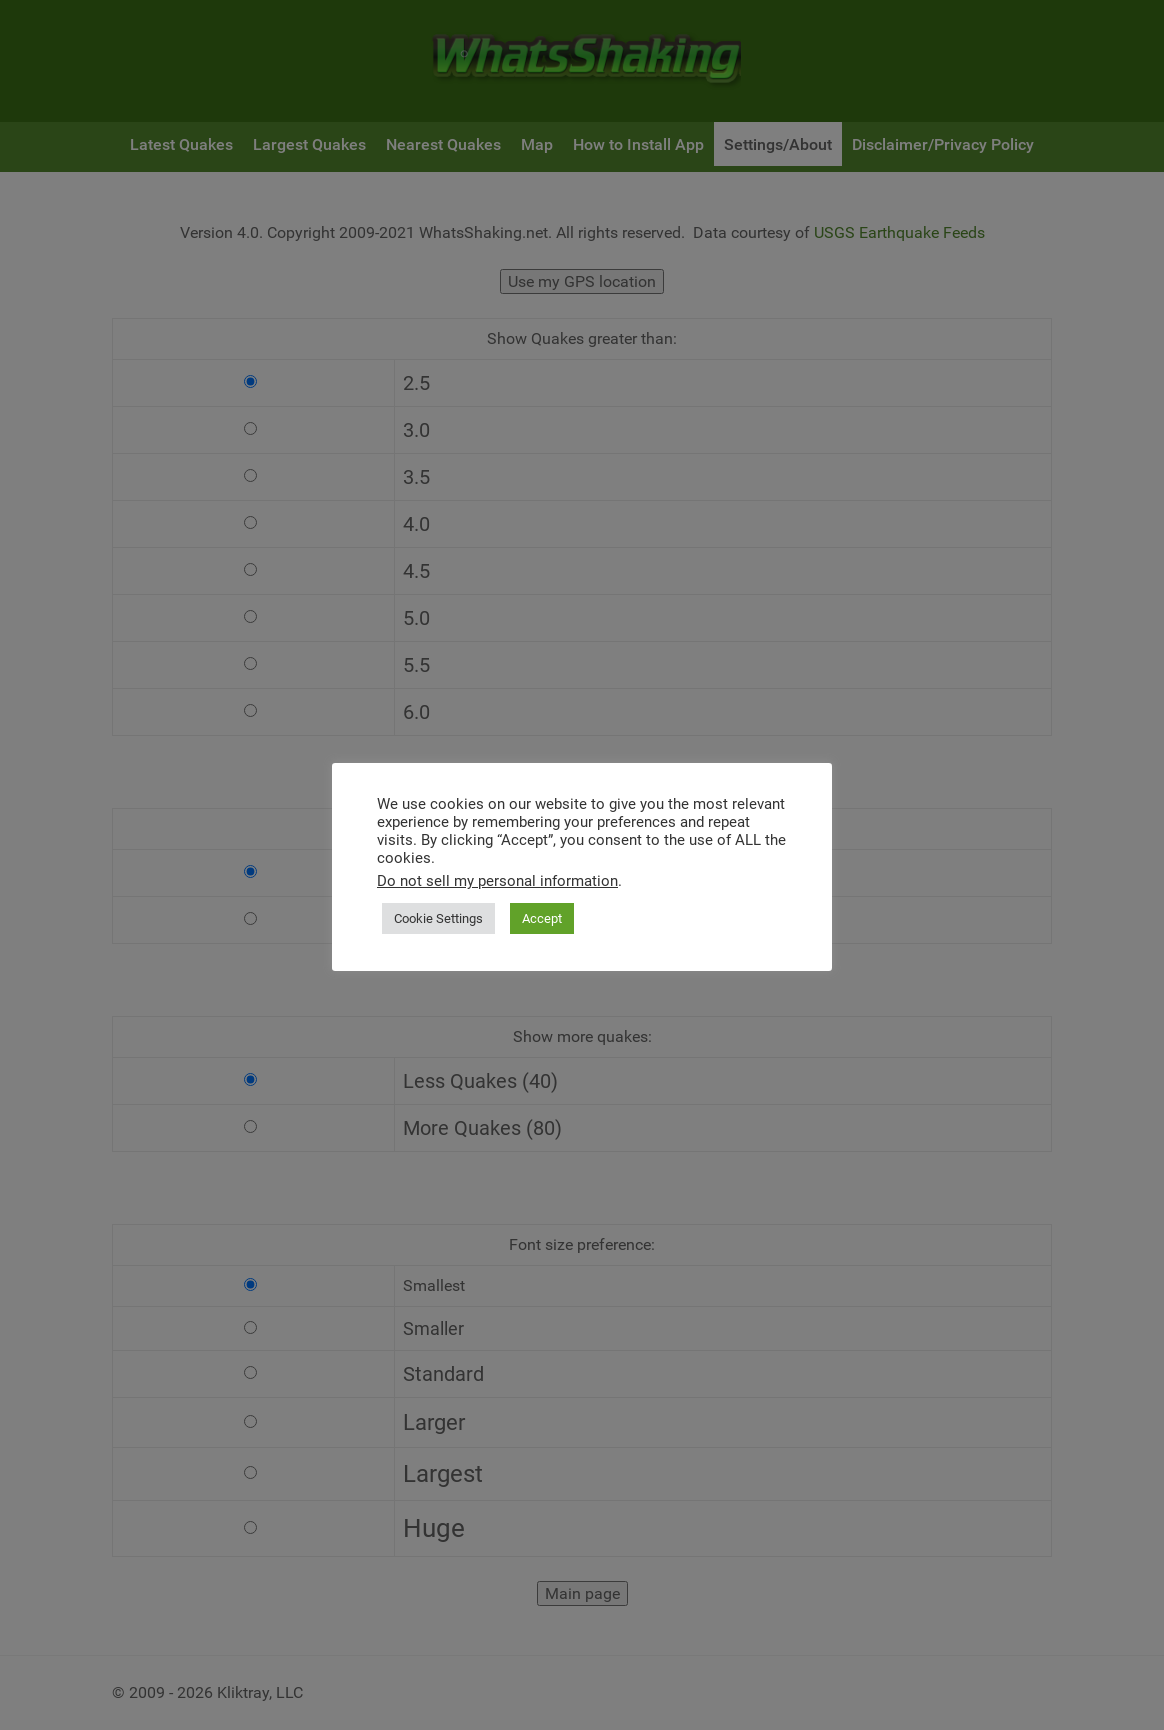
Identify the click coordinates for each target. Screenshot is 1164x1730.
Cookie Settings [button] (438, 918)
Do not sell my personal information (497, 881)
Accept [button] (542, 918)
